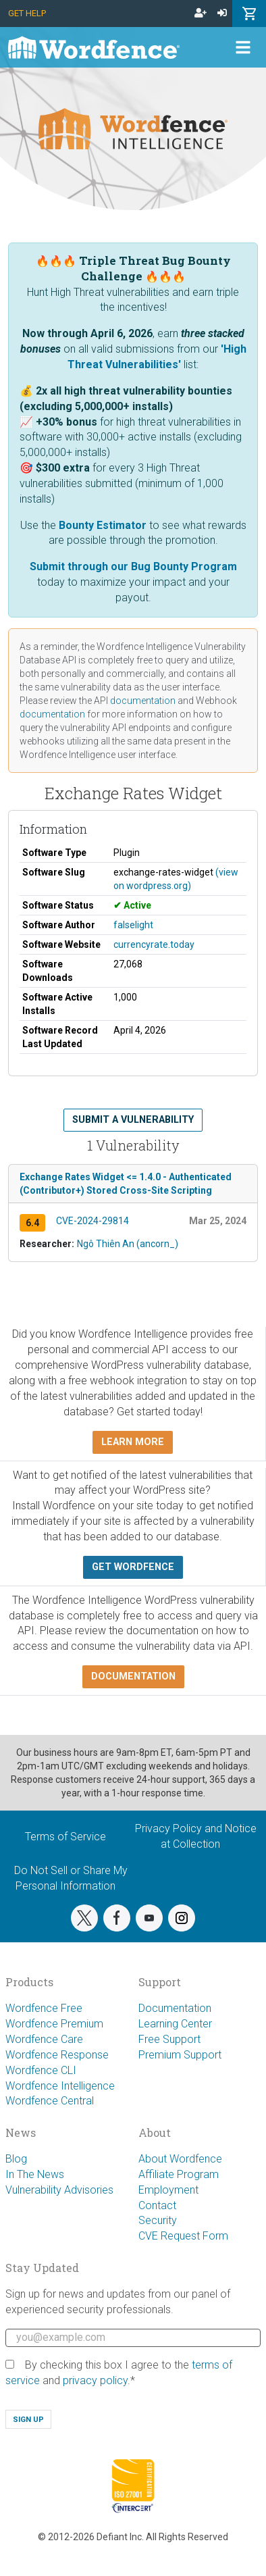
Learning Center (175, 2023)
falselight (133, 924)
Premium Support (179, 2054)
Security (157, 2220)
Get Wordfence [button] (133, 1567)
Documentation (174, 2008)
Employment (168, 2189)
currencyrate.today (153, 944)
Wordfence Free (43, 2008)
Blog (16, 2158)
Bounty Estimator (103, 525)
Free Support (169, 2039)
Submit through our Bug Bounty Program (133, 566)
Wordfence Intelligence (60, 2085)
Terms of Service (65, 1836)
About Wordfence (180, 2158)
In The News (34, 2174)
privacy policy (95, 2380)
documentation (143, 700)
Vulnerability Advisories (59, 2189)
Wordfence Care (44, 2039)
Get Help (27, 13)
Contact (157, 2205)
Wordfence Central (49, 2100)
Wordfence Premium (54, 2023)
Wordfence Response (57, 2054)
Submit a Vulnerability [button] (133, 1120)
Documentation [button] (133, 1676)
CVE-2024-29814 (92, 1220)
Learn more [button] (132, 1442)
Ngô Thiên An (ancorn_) (127, 1243)
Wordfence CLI (40, 2070)
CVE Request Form (183, 2235)
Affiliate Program (178, 2174)
